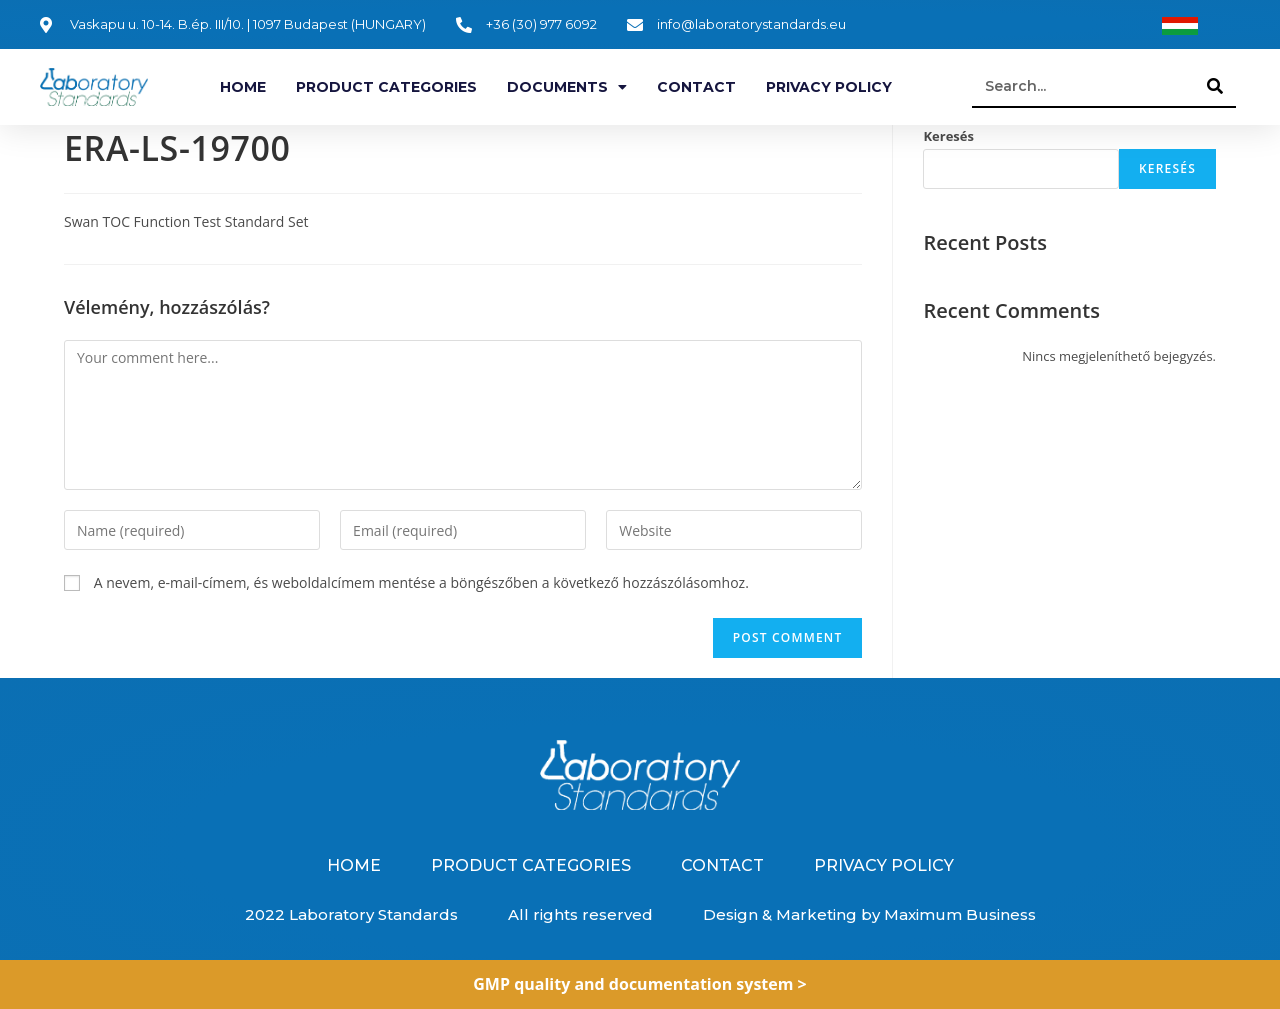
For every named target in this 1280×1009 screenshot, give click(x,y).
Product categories (386, 87)
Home (243, 87)
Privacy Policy (829, 87)
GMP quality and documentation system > (640, 984)
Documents (567, 87)
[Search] (1216, 86)
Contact (696, 87)
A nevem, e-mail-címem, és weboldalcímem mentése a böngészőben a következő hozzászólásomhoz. (421, 582)
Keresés (948, 136)
